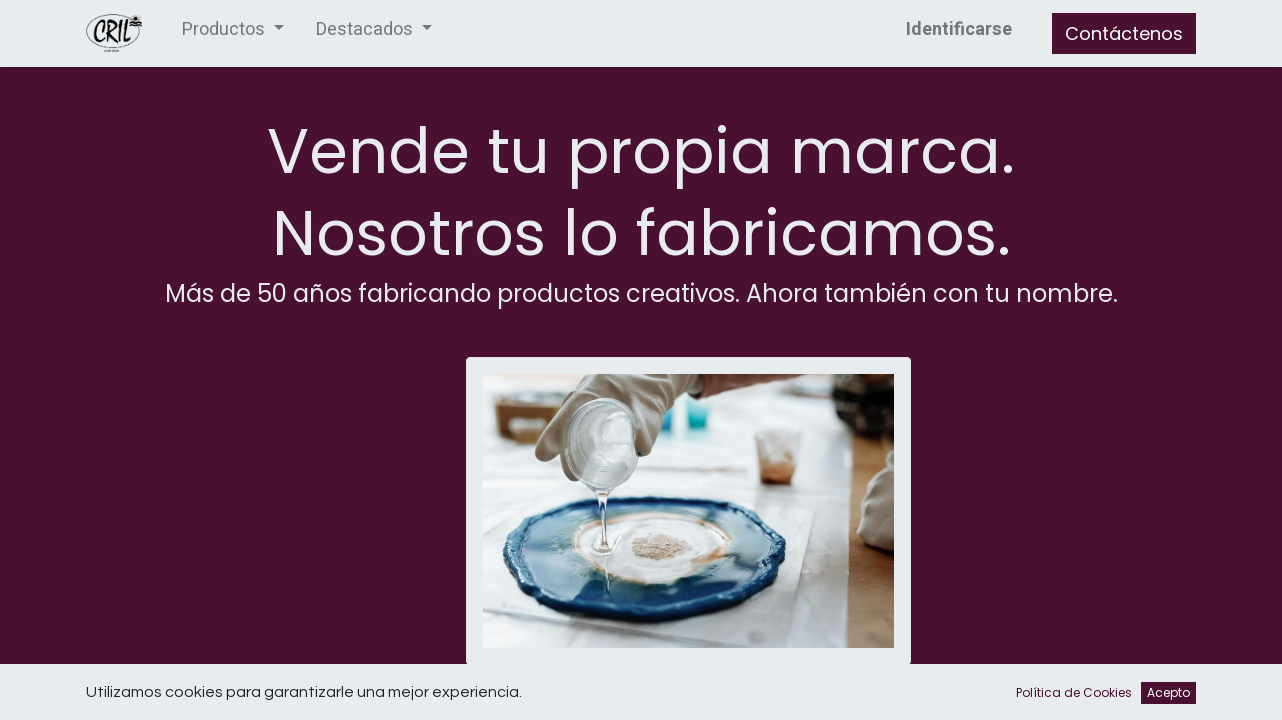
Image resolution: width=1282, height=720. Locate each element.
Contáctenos (1124, 33)
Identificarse (959, 29)
